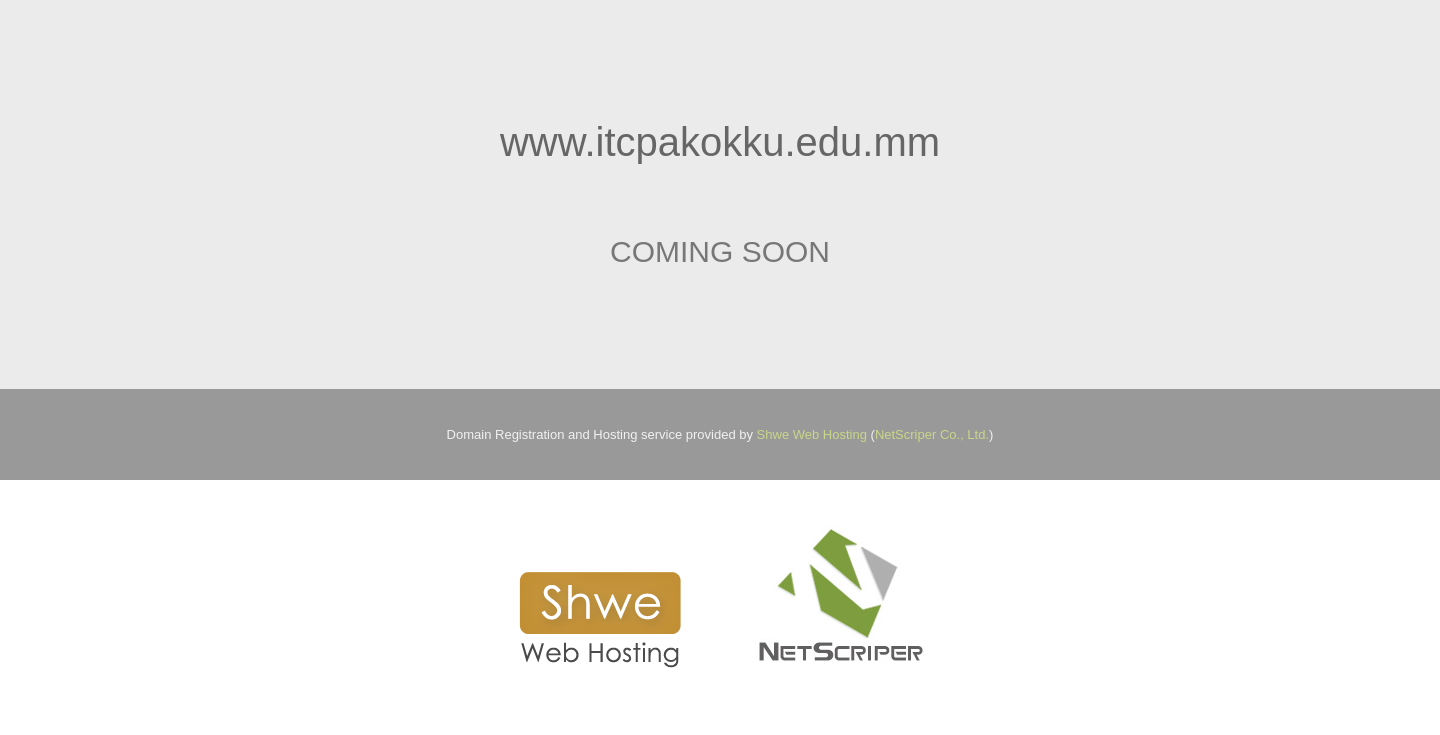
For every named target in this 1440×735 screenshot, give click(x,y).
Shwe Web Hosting (812, 434)
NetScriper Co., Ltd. (932, 434)
